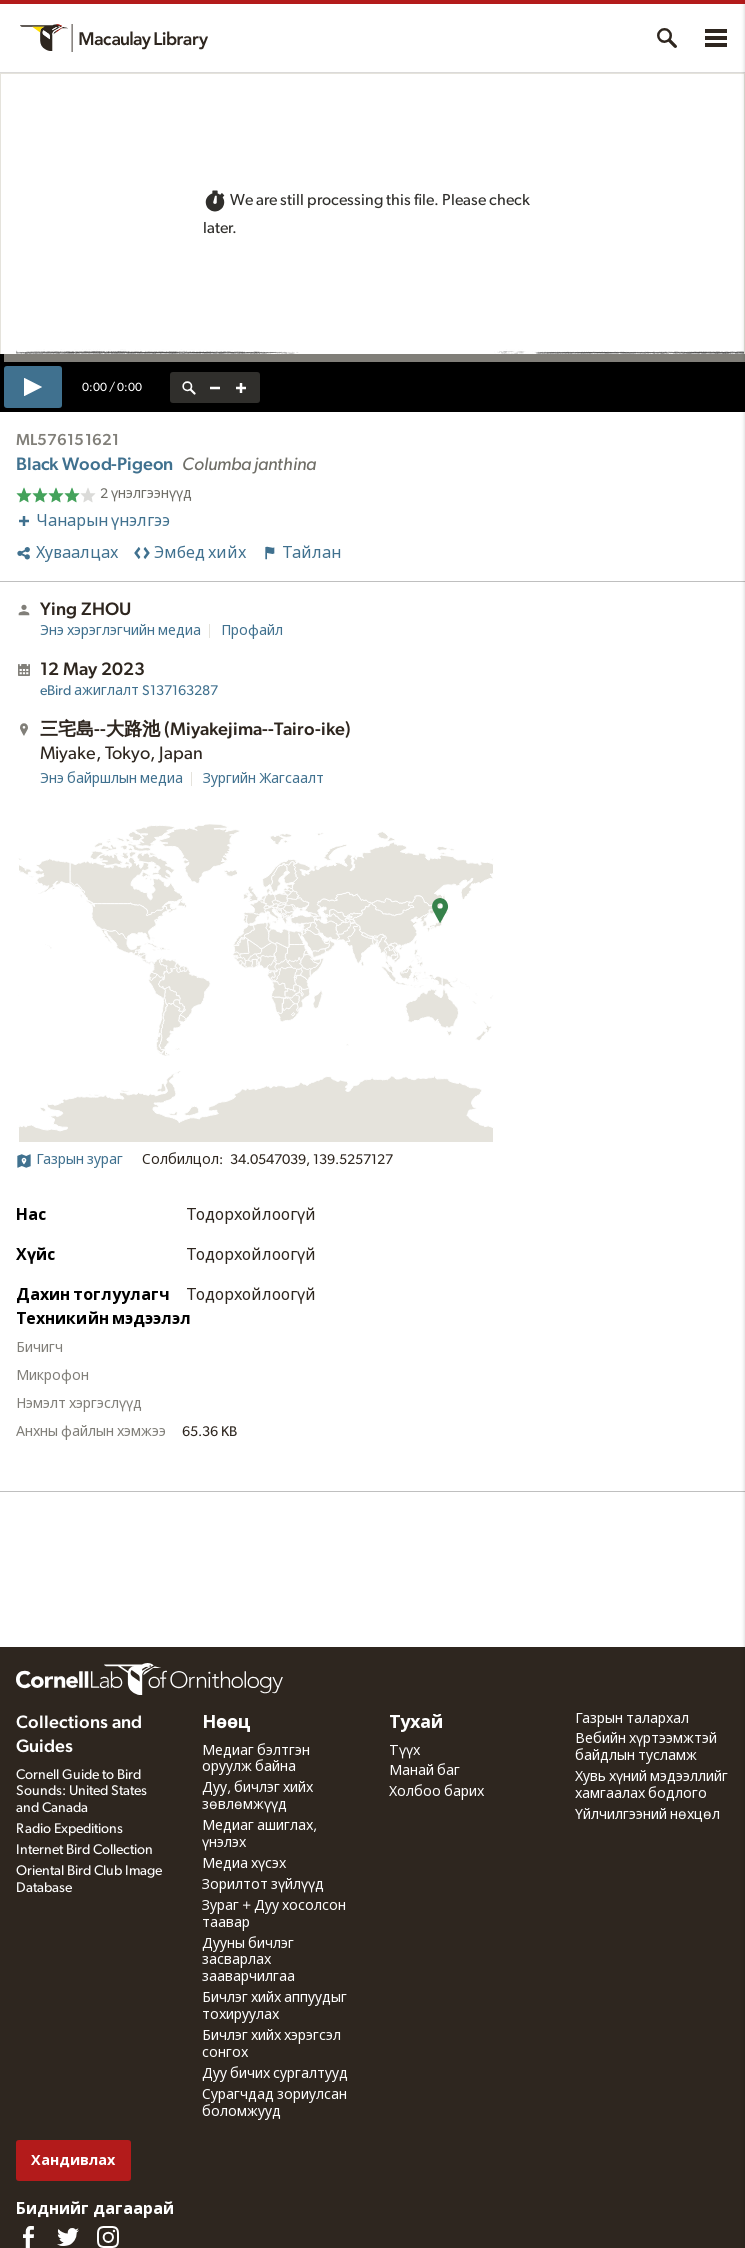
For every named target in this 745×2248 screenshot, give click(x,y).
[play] (33, 387)
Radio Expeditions (69, 1829)
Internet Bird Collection (84, 1850)
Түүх (404, 1751)
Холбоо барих (436, 1792)
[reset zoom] (189, 387)
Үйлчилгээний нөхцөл (647, 1815)
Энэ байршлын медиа (111, 779)
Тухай (416, 1723)
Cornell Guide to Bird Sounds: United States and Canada (81, 1792)
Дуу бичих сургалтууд (275, 2074)
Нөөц (226, 1723)
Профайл (252, 631)
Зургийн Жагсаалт (263, 779)
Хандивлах (73, 2160)
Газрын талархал (632, 1719)
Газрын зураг (69, 1160)
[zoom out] (215, 387)
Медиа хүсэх (244, 1864)
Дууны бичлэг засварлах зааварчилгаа (248, 1961)
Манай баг (424, 1771)
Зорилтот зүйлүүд (263, 1885)
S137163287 (129, 691)
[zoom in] (241, 387)
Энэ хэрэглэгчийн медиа (120, 631)
